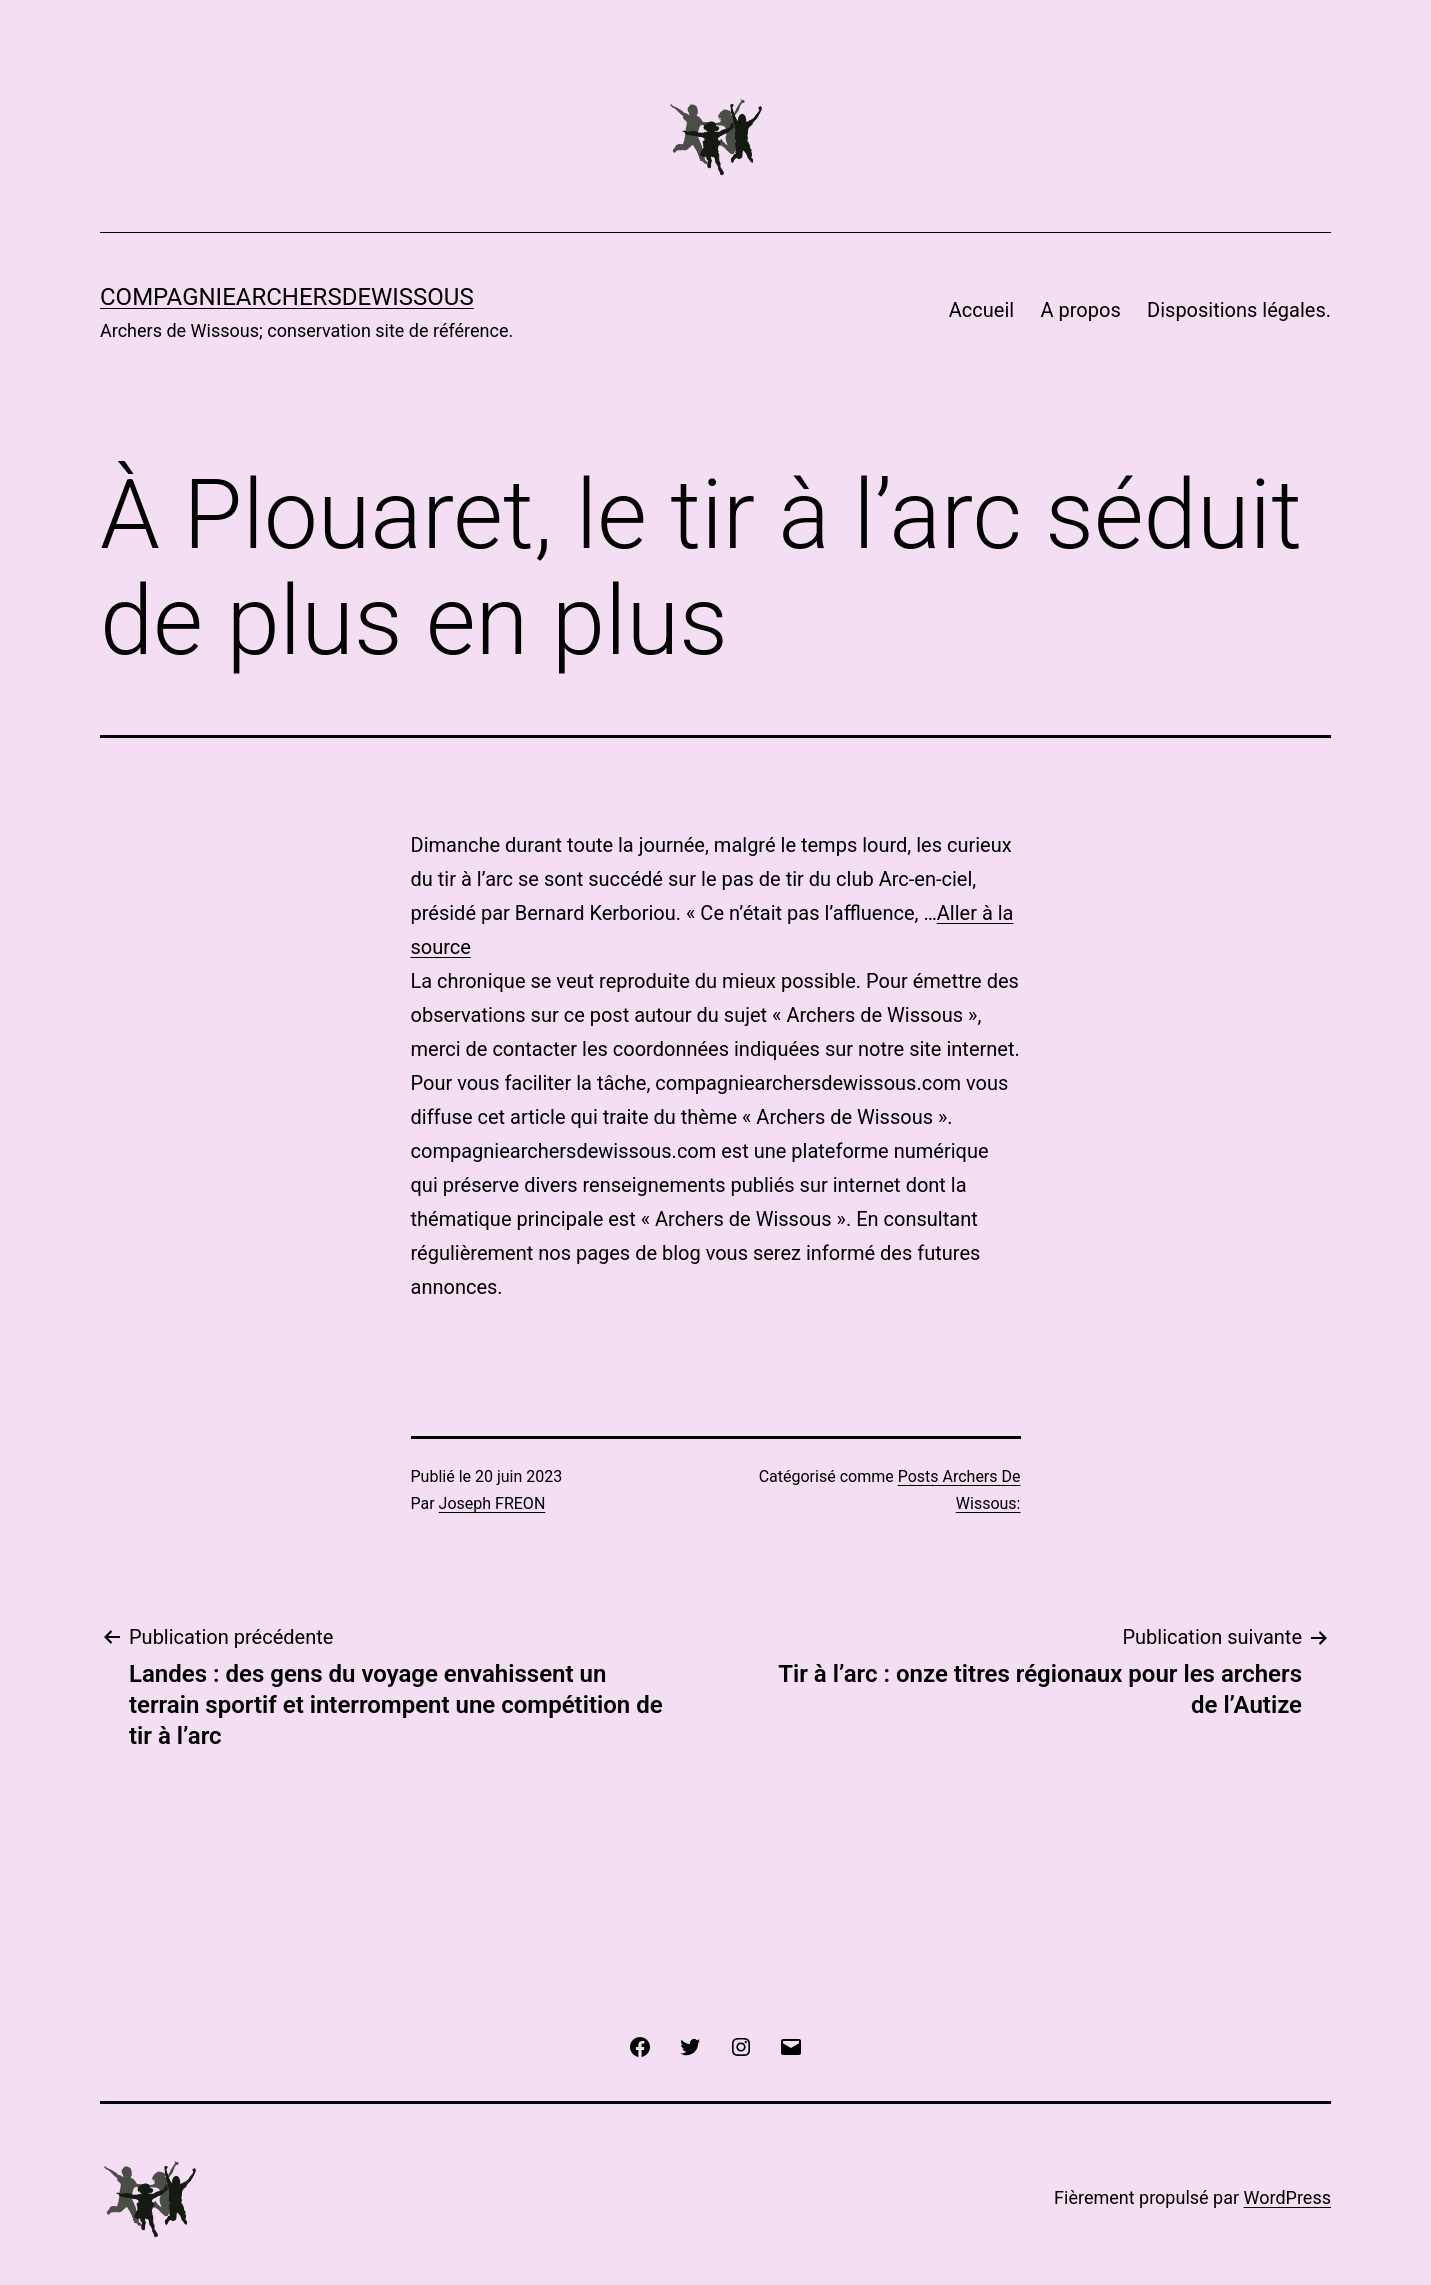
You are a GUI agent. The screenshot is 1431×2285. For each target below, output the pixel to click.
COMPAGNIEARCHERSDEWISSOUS (287, 297)
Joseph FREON (492, 1503)
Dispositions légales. (1239, 310)
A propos (1081, 310)
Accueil (981, 310)
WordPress (1287, 2197)
